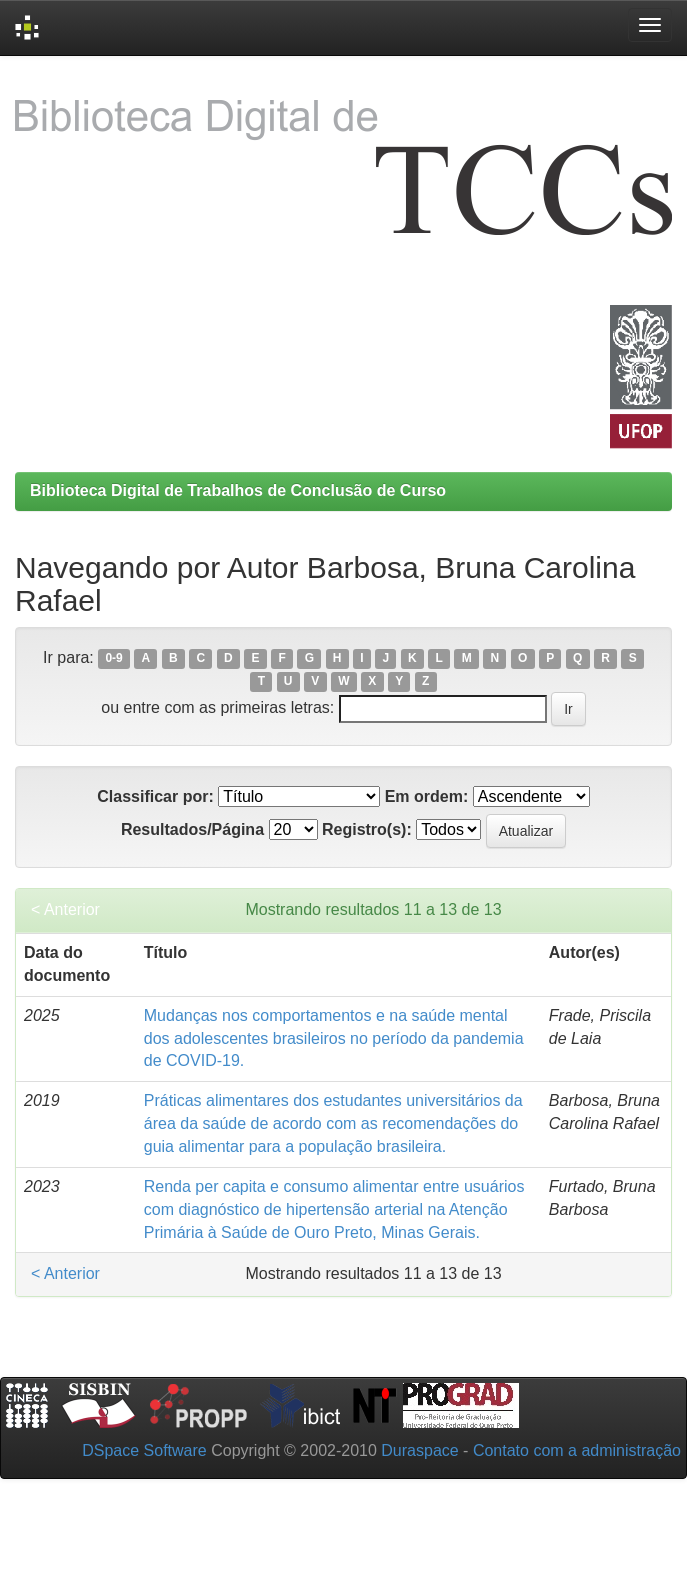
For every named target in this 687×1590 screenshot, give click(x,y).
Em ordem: (427, 796)
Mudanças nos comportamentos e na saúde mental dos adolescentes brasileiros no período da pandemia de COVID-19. (334, 1038)
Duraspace (419, 1450)
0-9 (113, 659)
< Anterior (65, 909)
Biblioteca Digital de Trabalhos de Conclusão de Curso (238, 490)
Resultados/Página (192, 829)
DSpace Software (144, 1450)
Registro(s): (367, 829)
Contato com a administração (577, 1450)
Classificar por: (155, 796)
